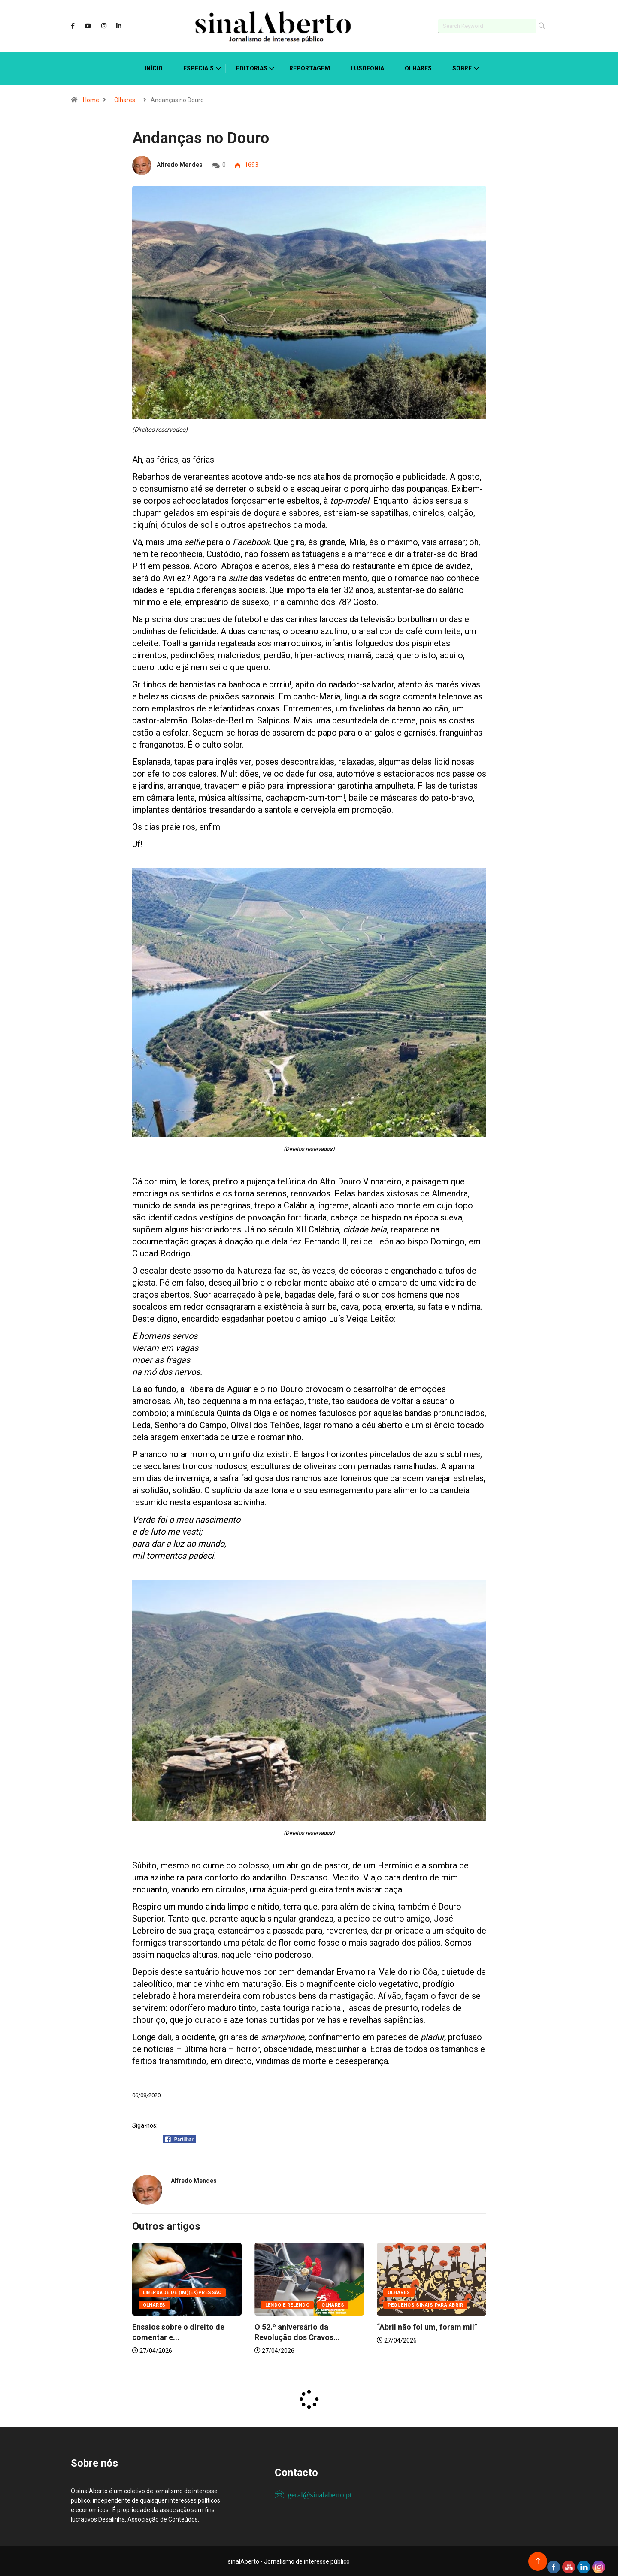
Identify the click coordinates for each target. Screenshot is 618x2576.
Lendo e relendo (287, 2304)
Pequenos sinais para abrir (425, 2304)
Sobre (462, 67)
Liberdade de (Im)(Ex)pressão (182, 2291)
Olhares (418, 67)
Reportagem (309, 67)
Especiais (198, 67)
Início (154, 67)
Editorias (251, 67)
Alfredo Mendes (180, 163)
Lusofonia (367, 67)
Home (91, 99)
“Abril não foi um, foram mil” (427, 2325)
